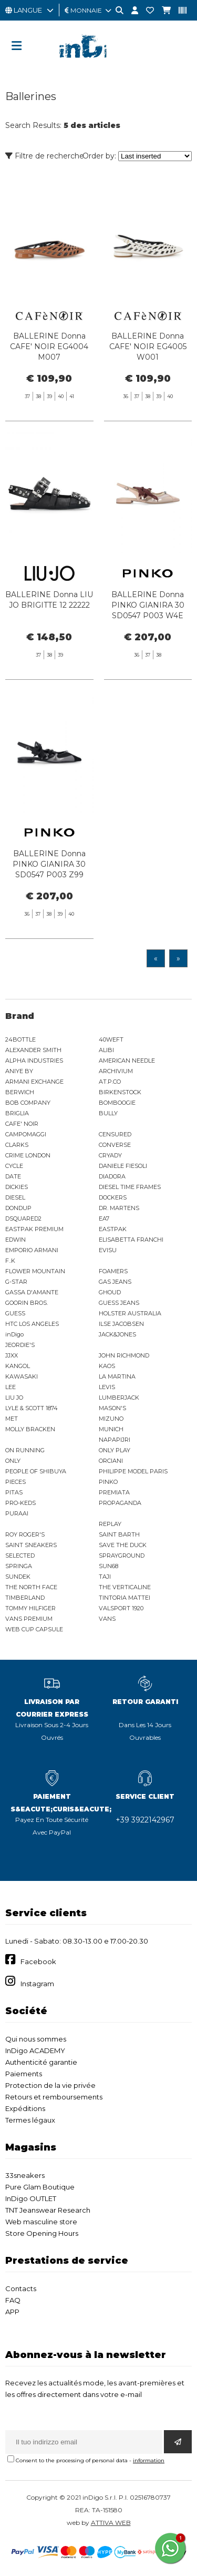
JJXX (11, 1355)
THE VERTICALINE (125, 1587)
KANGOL (17, 1366)
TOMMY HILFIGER (30, 1608)
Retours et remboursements (53, 2097)
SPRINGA (18, 1566)
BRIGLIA (17, 1113)
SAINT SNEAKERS (31, 1545)
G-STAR (16, 1281)
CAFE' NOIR (21, 1123)
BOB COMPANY (27, 1102)
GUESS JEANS (119, 1302)
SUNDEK (17, 1576)
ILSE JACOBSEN (121, 1323)
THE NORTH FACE (31, 1587)
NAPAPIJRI (114, 1439)
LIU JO (14, 1397)
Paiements (23, 2073)
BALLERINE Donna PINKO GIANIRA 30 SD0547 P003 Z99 (49, 915)
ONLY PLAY (114, 1450)
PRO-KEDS (20, 1503)
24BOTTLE (20, 1039)
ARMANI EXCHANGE (34, 1081)
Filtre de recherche (44, 156)
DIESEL (15, 1197)
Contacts (20, 2288)
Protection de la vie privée (50, 2085)
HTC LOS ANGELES (32, 1323)
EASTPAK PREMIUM (34, 1229)
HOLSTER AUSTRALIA (130, 1313)
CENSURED (115, 1134)
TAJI (105, 1576)
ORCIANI (111, 1460)
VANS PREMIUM (29, 1618)
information (148, 2460)
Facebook (38, 1961)
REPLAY (110, 1524)
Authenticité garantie (41, 2062)
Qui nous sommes (35, 2039)
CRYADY (110, 1155)
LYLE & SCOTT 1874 (31, 1408)
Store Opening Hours (41, 2233)
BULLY (108, 1113)
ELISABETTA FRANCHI (131, 1239)
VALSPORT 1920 (121, 1608)
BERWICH (19, 1092)
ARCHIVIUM (116, 1071)
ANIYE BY (19, 1071)
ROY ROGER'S (25, 1534)
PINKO (108, 1481)
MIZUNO (111, 1418)
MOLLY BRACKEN (30, 1429)
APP (12, 2311)
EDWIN (15, 1239)
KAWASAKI (21, 1376)
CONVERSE (115, 1144)
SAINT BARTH (119, 1534)
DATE (13, 1176)
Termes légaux (30, 2120)
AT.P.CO (110, 1081)
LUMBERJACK (119, 1397)
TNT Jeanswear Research (47, 2210)
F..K (10, 1260)
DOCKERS (113, 1197)
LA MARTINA (117, 1376)
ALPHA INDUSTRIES (34, 1060)
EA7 (104, 1218)
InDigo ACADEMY (35, 2050)
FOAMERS (113, 1271)
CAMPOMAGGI (25, 1134)
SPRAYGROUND (121, 1555)
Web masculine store (41, 2221)
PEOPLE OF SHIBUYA (35, 1471)
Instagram (37, 1983)
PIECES (15, 1481)
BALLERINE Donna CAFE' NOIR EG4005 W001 (147, 346)
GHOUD (110, 1292)
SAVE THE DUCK (123, 1545)
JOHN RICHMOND (124, 1355)
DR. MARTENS (119, 1208)
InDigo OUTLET (30, 2198)
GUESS (15, 1313)
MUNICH (111, 1429)
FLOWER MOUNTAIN (35, 1271)
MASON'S (112, 1408)
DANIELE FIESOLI (123, 1166)
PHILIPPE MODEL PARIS (133, 1471)
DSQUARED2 (23, 1218)
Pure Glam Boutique (40, 2187)
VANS (107, 1618)
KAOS (107, 1366)
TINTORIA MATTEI (124, 1597)
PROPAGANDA (120, 1503)
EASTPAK (113, 1229)
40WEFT (111, 1039)
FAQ (12, 2300)
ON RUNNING (25, 1450)
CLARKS (16, 1144)
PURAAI (16, 1513)
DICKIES (16, 1187)
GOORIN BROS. (26, 1302)
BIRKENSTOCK (120, 1092)
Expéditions (25, 2108)
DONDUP (18, 1208)
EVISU (108, 1250)
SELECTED (20, 1555)
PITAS (14, 1492)
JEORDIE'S (20, 1345)
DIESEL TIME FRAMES (130, 1187)
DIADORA (112, 1176)
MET (11, 1418)
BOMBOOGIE (117, 1102)
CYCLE (14, 1166)
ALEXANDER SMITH (33, 1050)
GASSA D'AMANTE (31, 1292)
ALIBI (106, 1050)
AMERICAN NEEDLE (127, 1060)
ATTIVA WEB (111, 2523)
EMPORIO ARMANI (31, 1250)
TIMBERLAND (25, 1597)
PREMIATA (114, 1492)
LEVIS (107, 1387)
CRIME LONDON (27, 1155)
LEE (10, 1387)
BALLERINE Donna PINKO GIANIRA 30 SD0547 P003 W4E (147, 656)
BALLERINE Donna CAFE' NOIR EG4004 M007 (49, 346)
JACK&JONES (117, 1334)
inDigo (14, 1334)
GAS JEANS (115, 1281)
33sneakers (25, 2175)
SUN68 (108, 1566)
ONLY (12, 1460)
